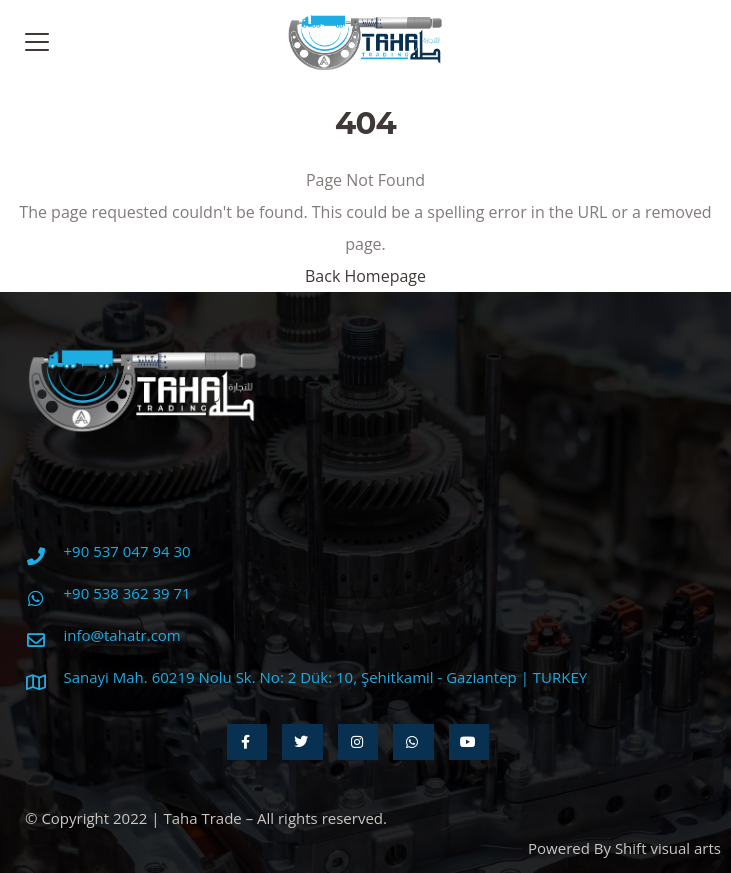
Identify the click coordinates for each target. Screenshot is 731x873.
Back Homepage (365, 276)
